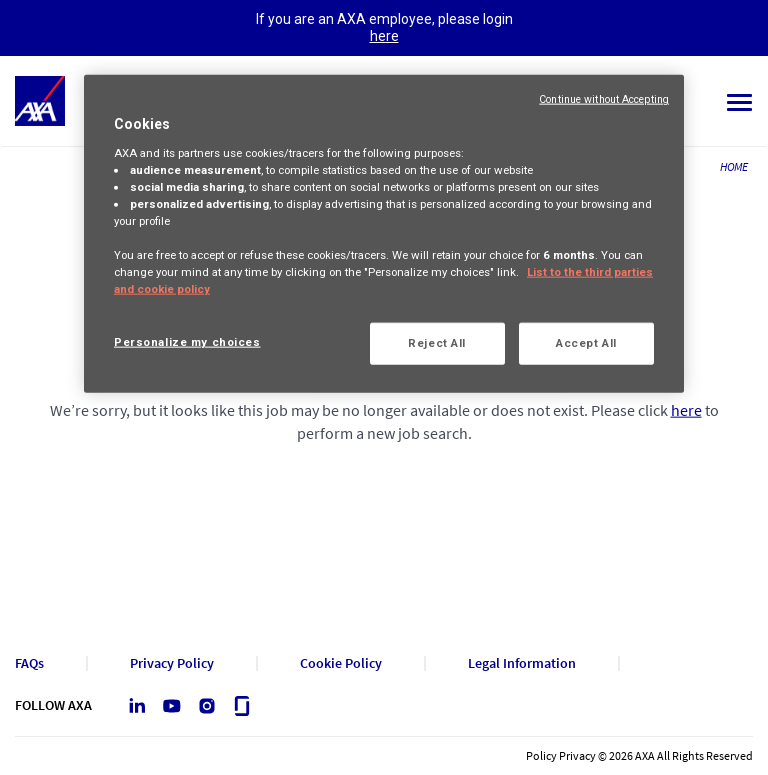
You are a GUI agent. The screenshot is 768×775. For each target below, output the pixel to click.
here (384, 36)
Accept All (586, 343)
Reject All (437, 343)
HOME (734, 166)
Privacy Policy (172, 663)
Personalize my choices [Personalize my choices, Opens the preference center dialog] (187, 342)
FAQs (29, 663)
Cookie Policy (341, 663)
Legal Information (522, 663)
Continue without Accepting (604, 99)
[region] (384, 234)
